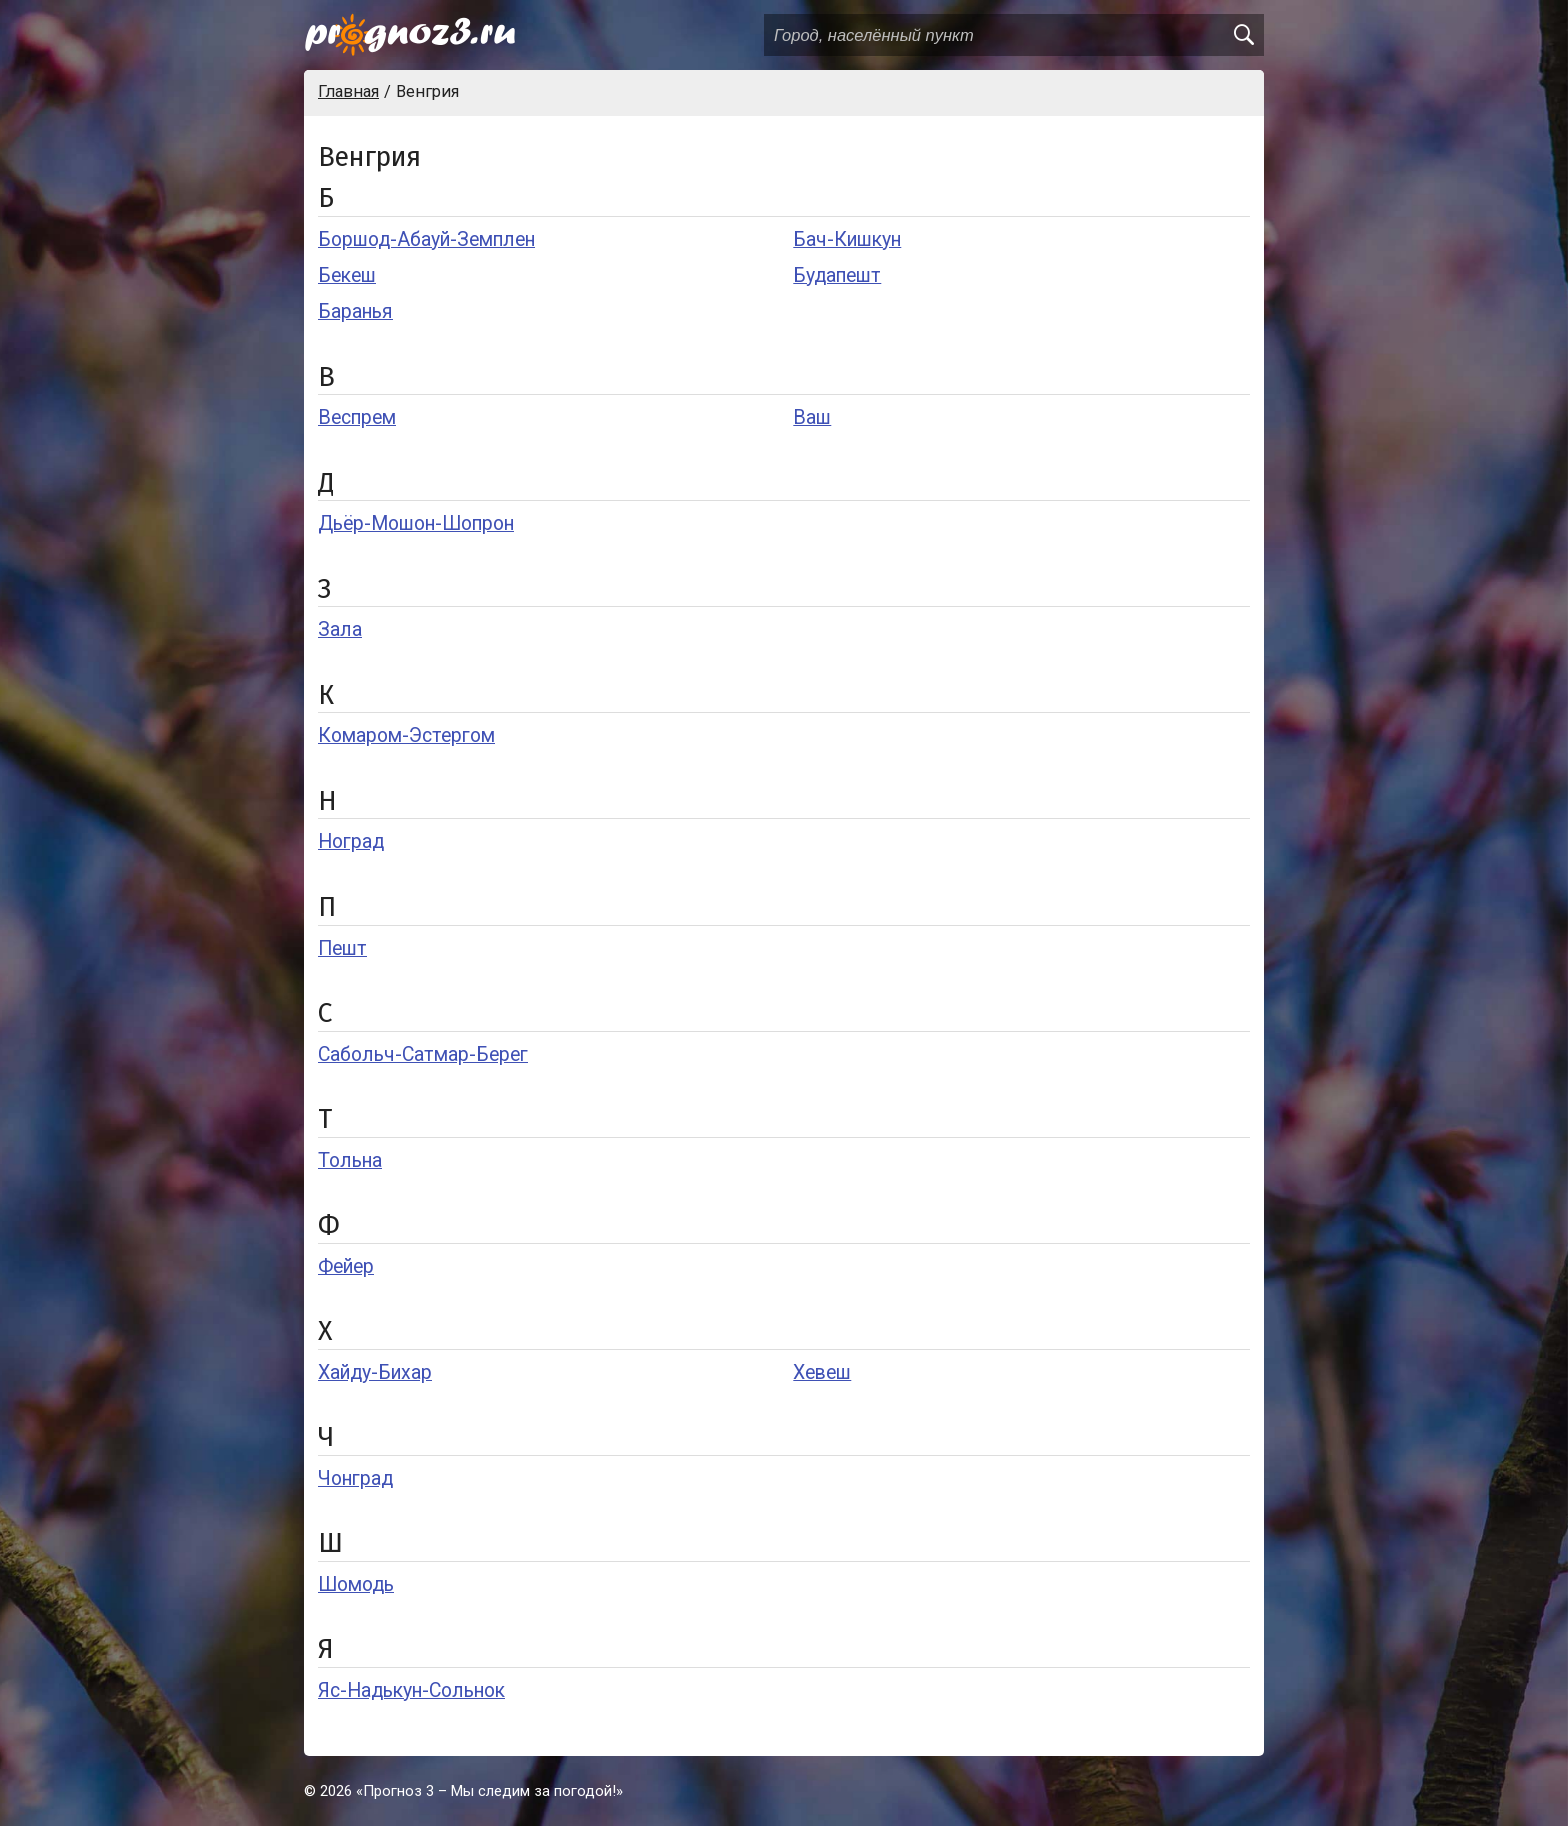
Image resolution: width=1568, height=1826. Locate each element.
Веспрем (357, 417)
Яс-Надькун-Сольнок (411, 1690)
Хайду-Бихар (375, 1372)
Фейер (346, 1266)
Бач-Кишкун (847, 239)
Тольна (350, 1160)
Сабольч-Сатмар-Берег (423, 1054)
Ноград (351, 841)
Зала (340, 629)
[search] (1243, 35)
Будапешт (837, 275)
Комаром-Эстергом (406, 735)
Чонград (355, 1478)
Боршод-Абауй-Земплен (426, 239)
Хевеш (822, 1372)
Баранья (355, 311)
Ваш (812, 417)
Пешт (342, 948)
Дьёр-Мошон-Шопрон (416, 523)
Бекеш (347, 275)
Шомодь (356, 1584)
